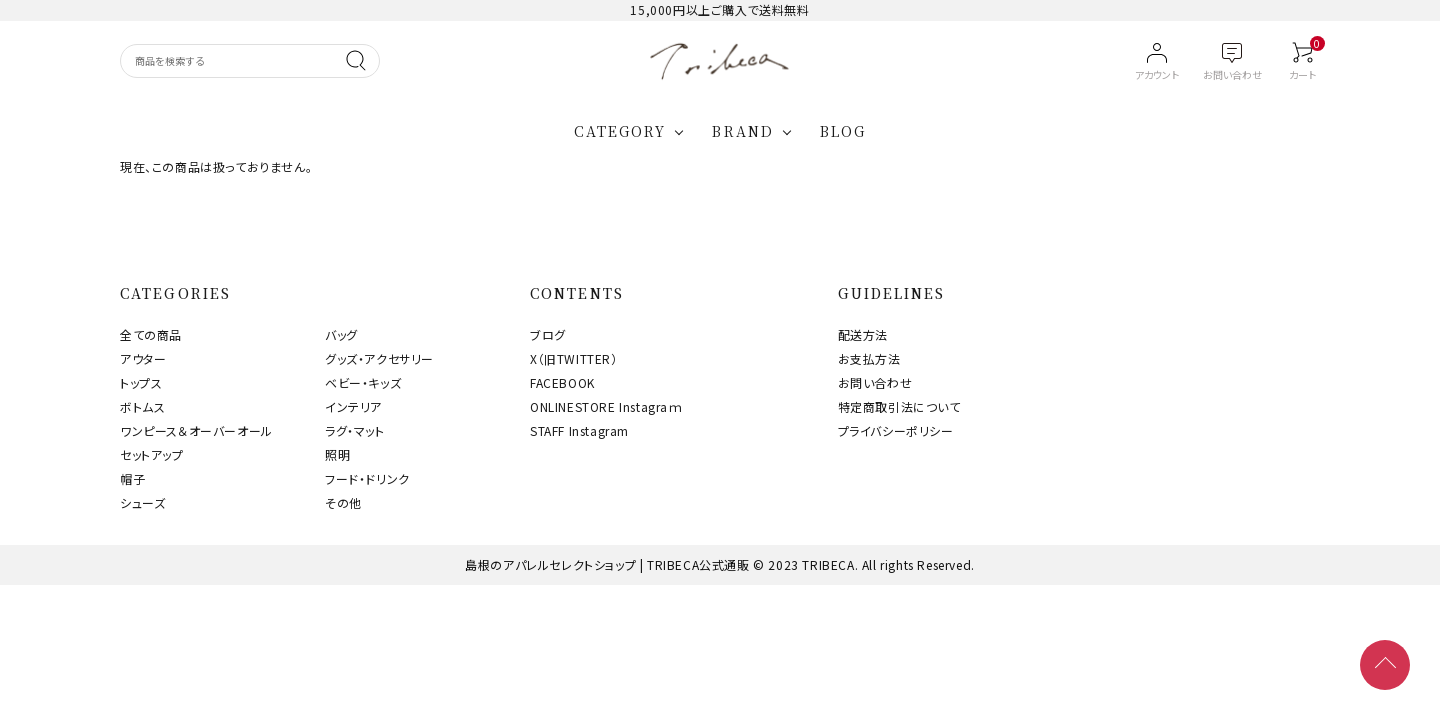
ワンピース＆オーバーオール (196, 430)
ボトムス (142, 406)
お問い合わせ (875, 382)
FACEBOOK (562, 382)
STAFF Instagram (579, 430)
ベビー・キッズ (363, 382)
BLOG (843, 131)
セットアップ (152, 454)
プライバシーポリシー (896, 430)
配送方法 (863, 334)
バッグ (341, 334)
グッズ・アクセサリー (379, 358)
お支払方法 (869, 358)
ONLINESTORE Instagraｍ (606, 406)
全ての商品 (151, 334)
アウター (143, 358)
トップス (141, 382)
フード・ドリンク (367, 478)
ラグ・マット (355, 430)
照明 (337, 454)
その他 (343, 502)
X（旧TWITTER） (574, 358)
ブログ (548, 334)
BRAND (743, 131)
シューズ (142, 502)
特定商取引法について (899, 406)
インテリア (353, 406)
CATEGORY (620, 131)
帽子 (132, 478)
